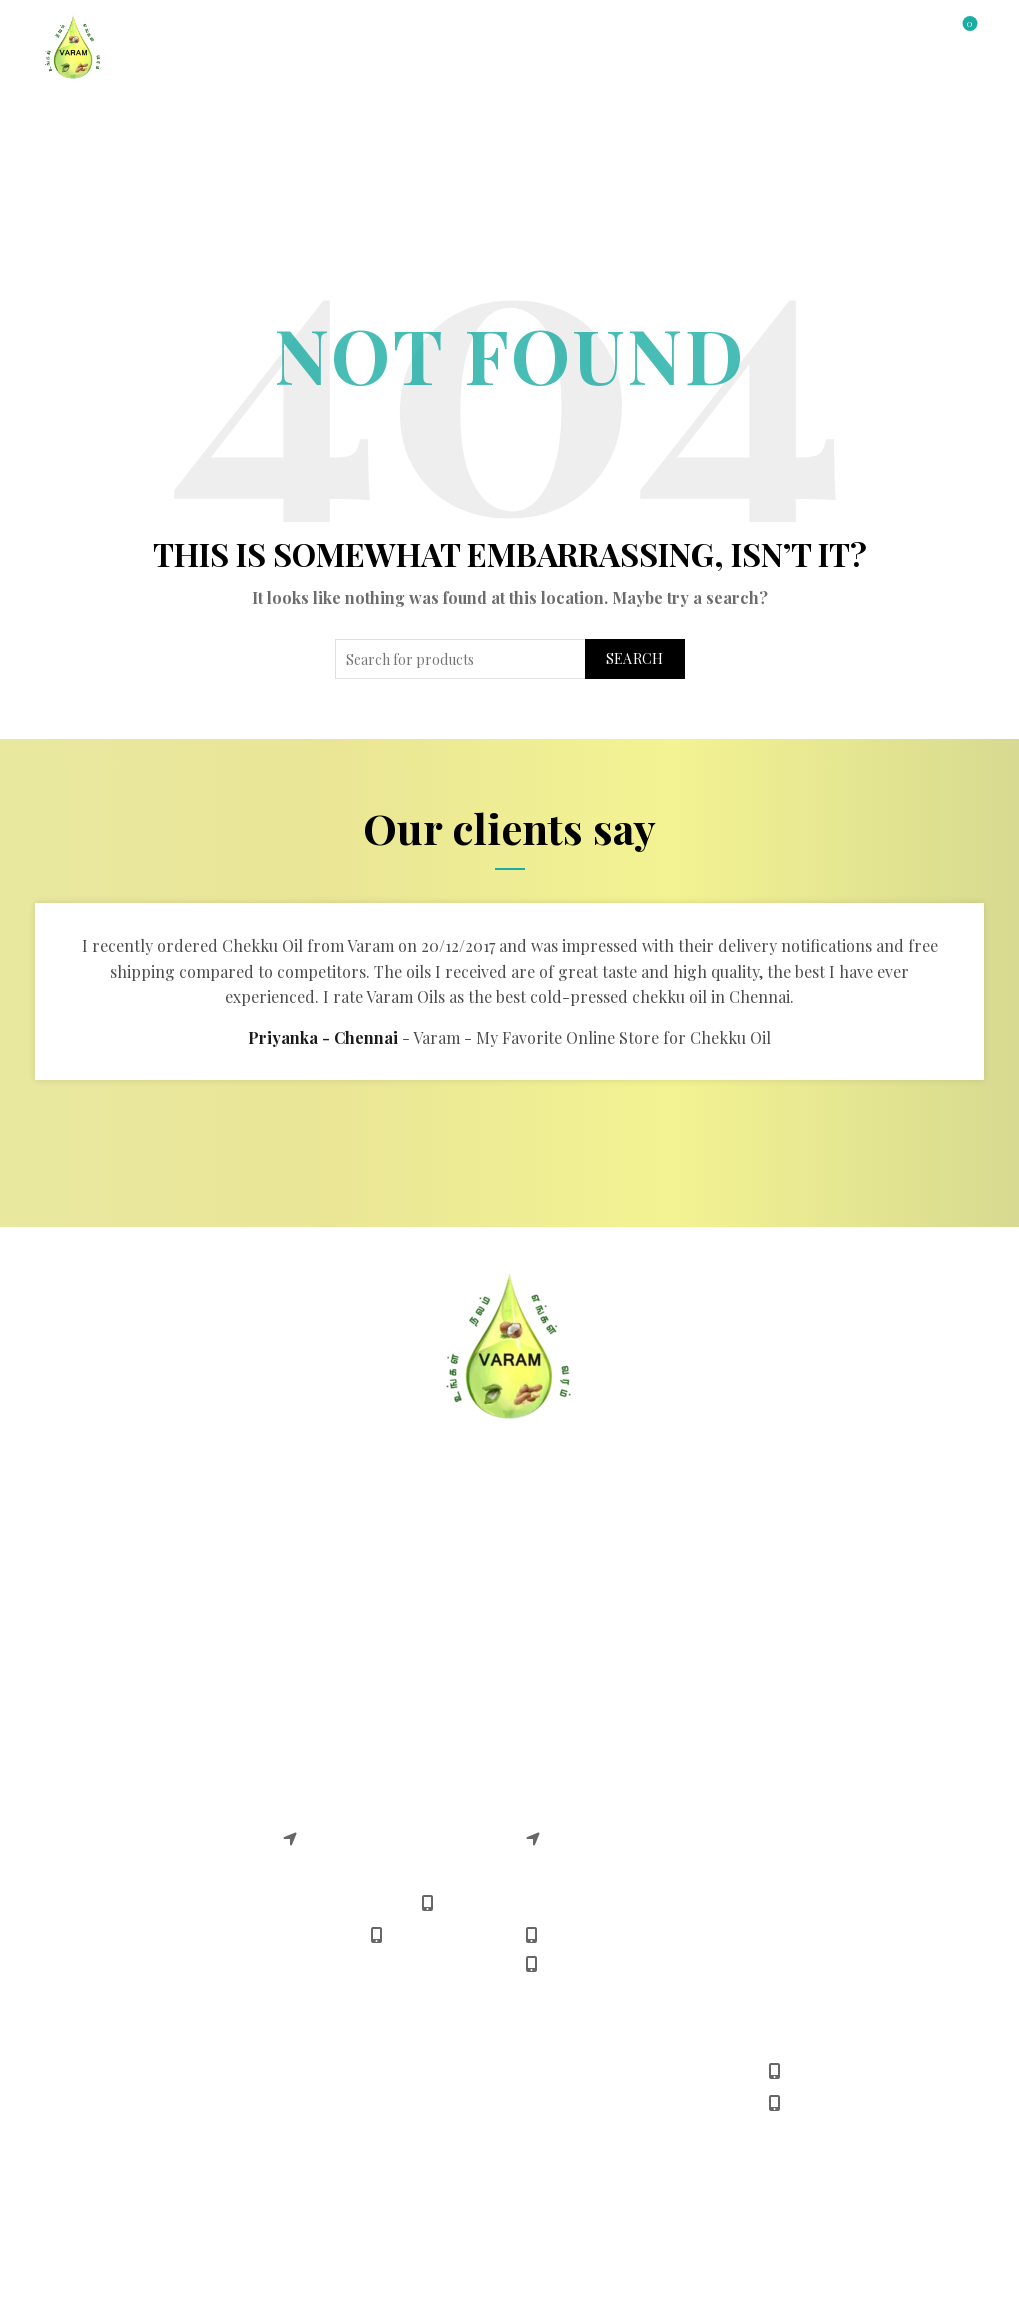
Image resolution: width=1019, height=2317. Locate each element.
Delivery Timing (583, 1618)
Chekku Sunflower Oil (120, 1840)
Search (635, 658)
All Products (343, 120)
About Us (464, 120)
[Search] (913, 32)
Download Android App (610, 1649)
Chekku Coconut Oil (113, 1809)
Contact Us (577, 120)
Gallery (685, 120)
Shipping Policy (339, 1649)
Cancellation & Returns (368, 1556)
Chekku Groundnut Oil (123, 1747)
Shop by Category (183, 120)
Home (61, 120)
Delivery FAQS (91, 1587)
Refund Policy (332, 1618)
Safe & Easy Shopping (606, 1556)
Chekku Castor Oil (107, 1871)
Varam (465, 2228)
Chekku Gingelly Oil (113, 1778)
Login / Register (836, 34)
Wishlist (967, 24)
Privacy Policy (91, 1649)
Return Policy (331, 1587)
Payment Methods (591, 1587)
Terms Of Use (89, 1618)
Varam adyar (328, 1784)
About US (74, 1556)
